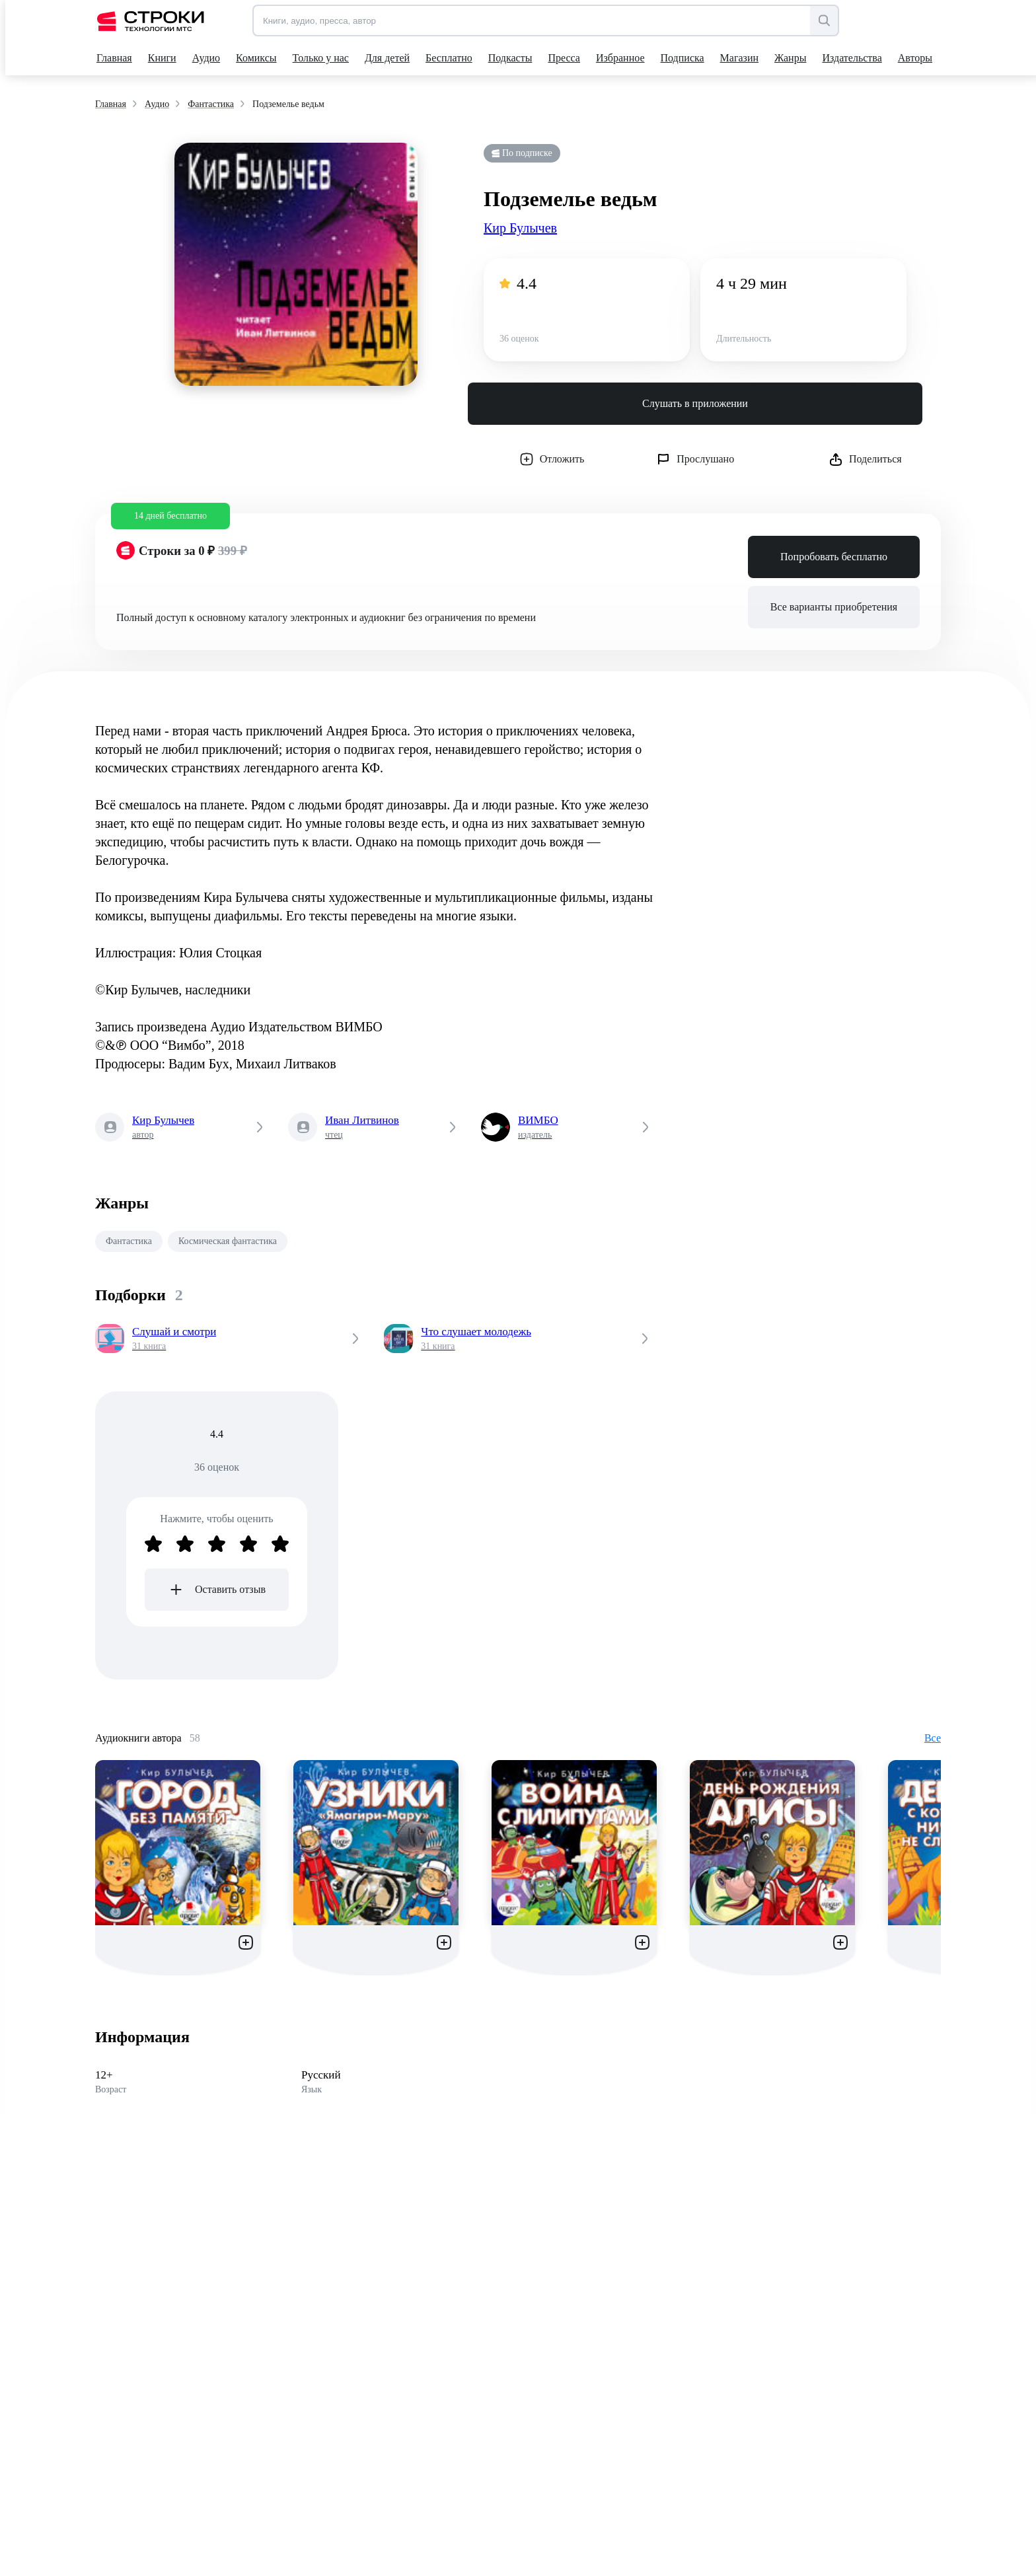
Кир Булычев (520, 228)
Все (932, 1738)
